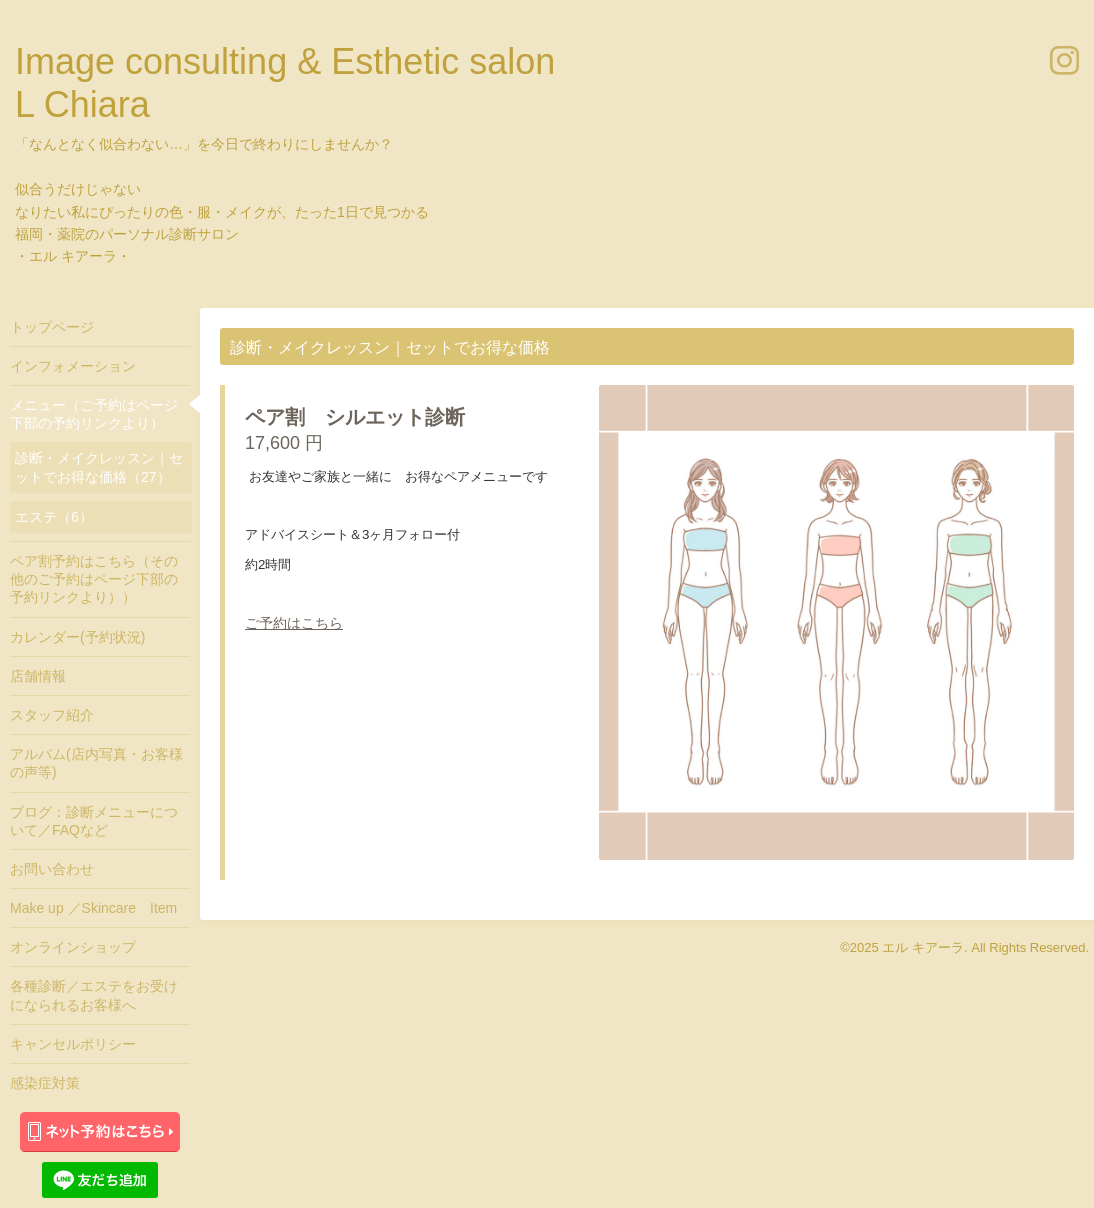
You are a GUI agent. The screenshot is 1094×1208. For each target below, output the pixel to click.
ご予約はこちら (294, 623)
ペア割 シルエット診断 (355, 417)
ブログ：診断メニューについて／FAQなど (94, 821)
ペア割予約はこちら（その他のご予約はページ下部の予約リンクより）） (94, 579)
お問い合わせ (52, 869)
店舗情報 (38, 676)
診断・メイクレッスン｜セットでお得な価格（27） (99, 467)
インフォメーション (73, 366)
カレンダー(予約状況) (77, 637)
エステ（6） (54, 517)
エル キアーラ (923, 947)
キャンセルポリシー (73, 1044)
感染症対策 (45, 1083)
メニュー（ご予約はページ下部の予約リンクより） (94, 414)
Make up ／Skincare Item (93, 908)
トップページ (52, 327)
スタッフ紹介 (52, 715)
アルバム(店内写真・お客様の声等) (96, 763)
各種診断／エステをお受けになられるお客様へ (94, 995)
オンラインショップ (73, 947)
